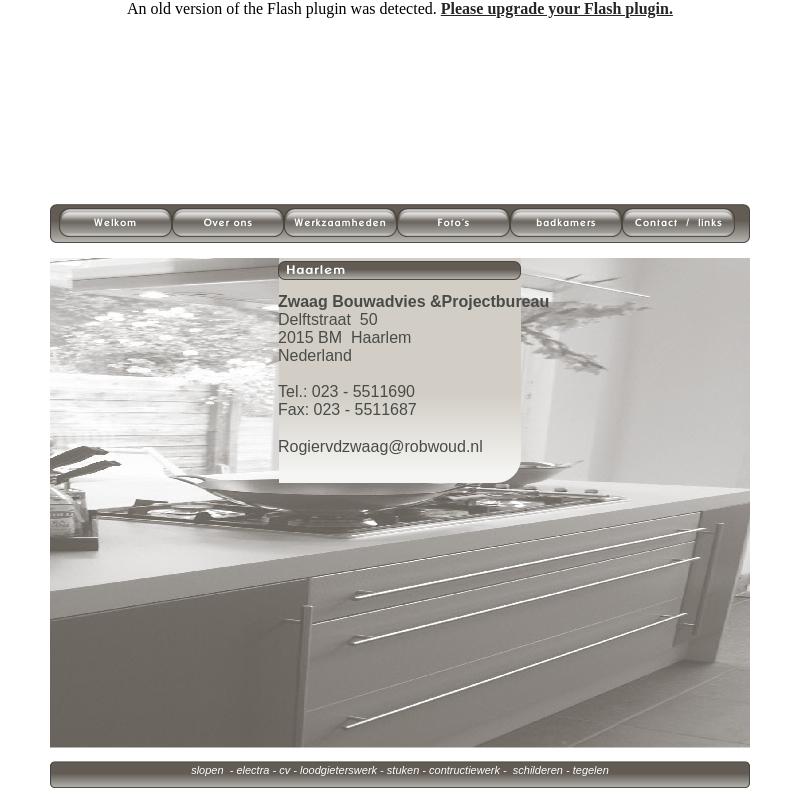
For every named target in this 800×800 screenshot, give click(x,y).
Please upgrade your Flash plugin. (557, 8)
